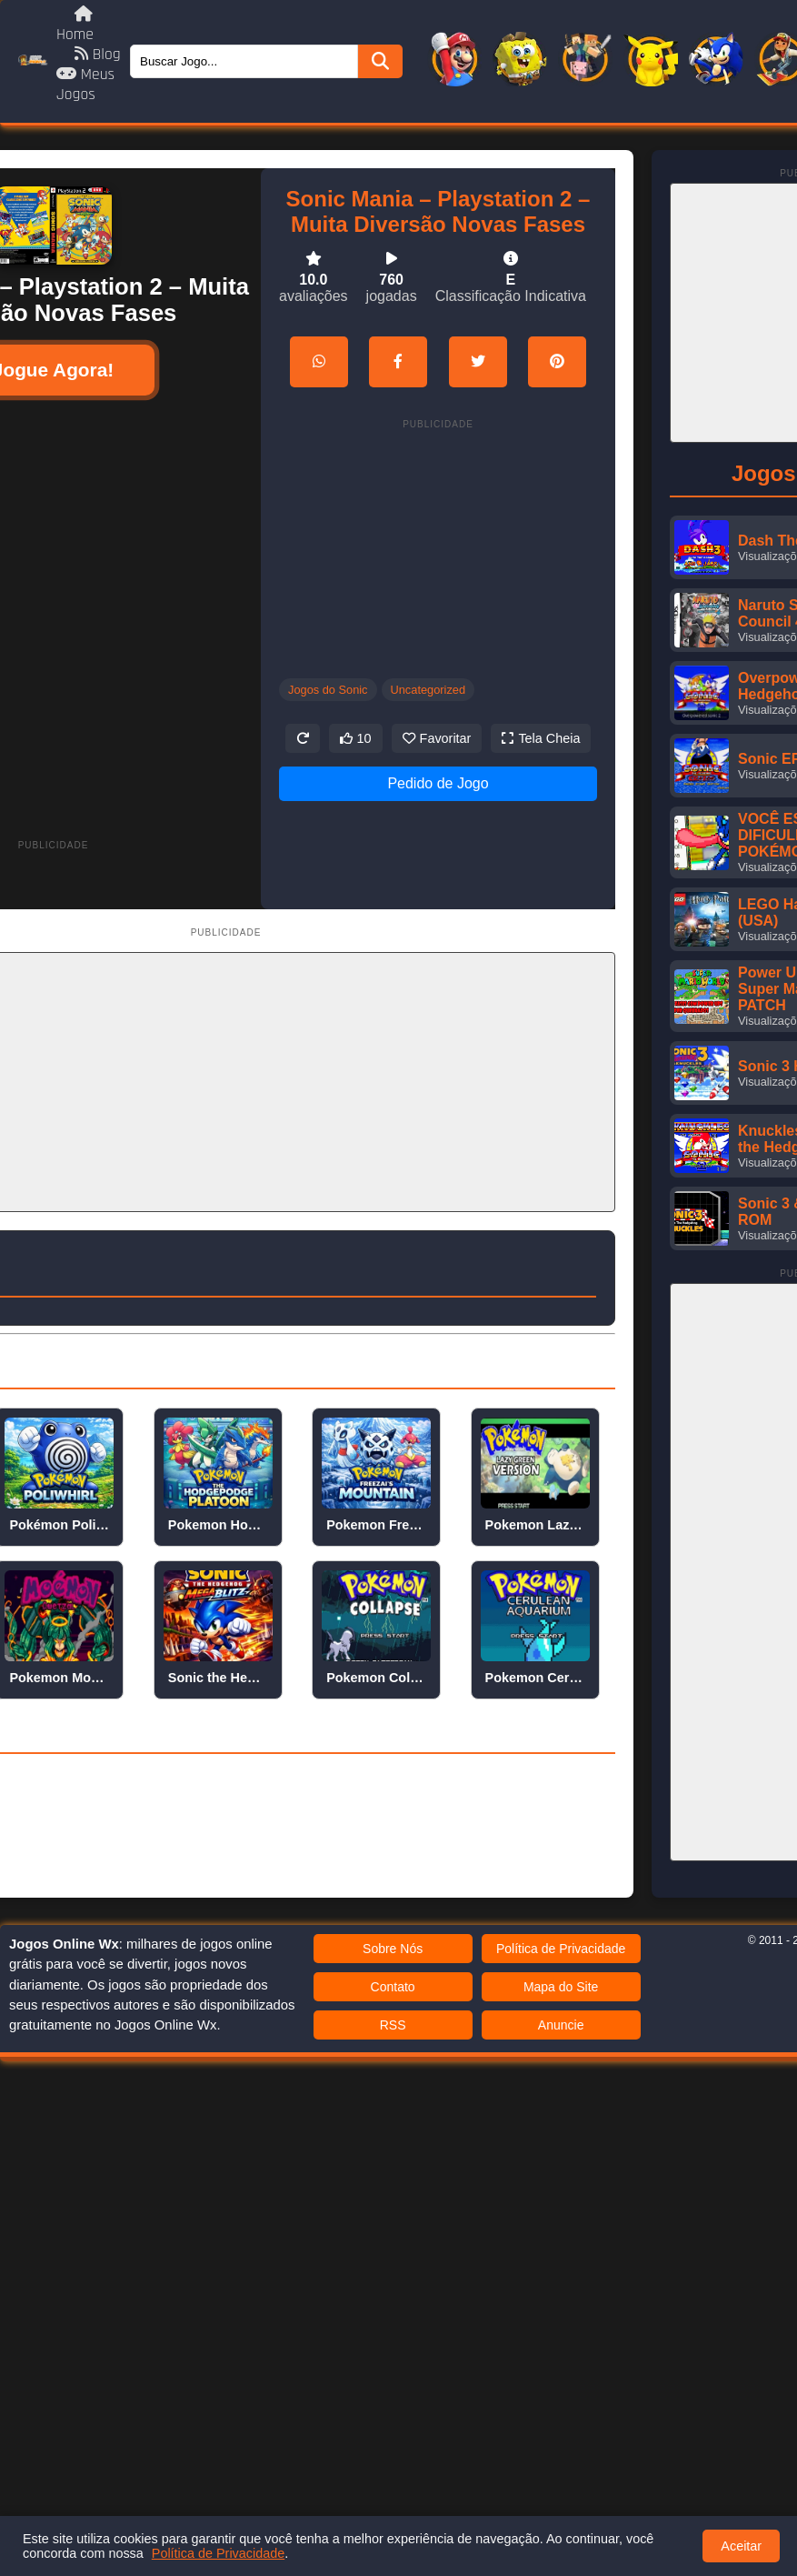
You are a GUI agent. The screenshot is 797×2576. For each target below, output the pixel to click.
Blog (98, 55)
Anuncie (561, 2025)
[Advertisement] (216, 600)
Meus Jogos (85, 85)
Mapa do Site (561, 1987)
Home (75, 25)
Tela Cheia (541, 738)
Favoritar (437, 738)
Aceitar (741, 2546)
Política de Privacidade (560, 1948)
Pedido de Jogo (437, 783)
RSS (393, 2025)
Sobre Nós (393, 1948)
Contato (393, 1987)
